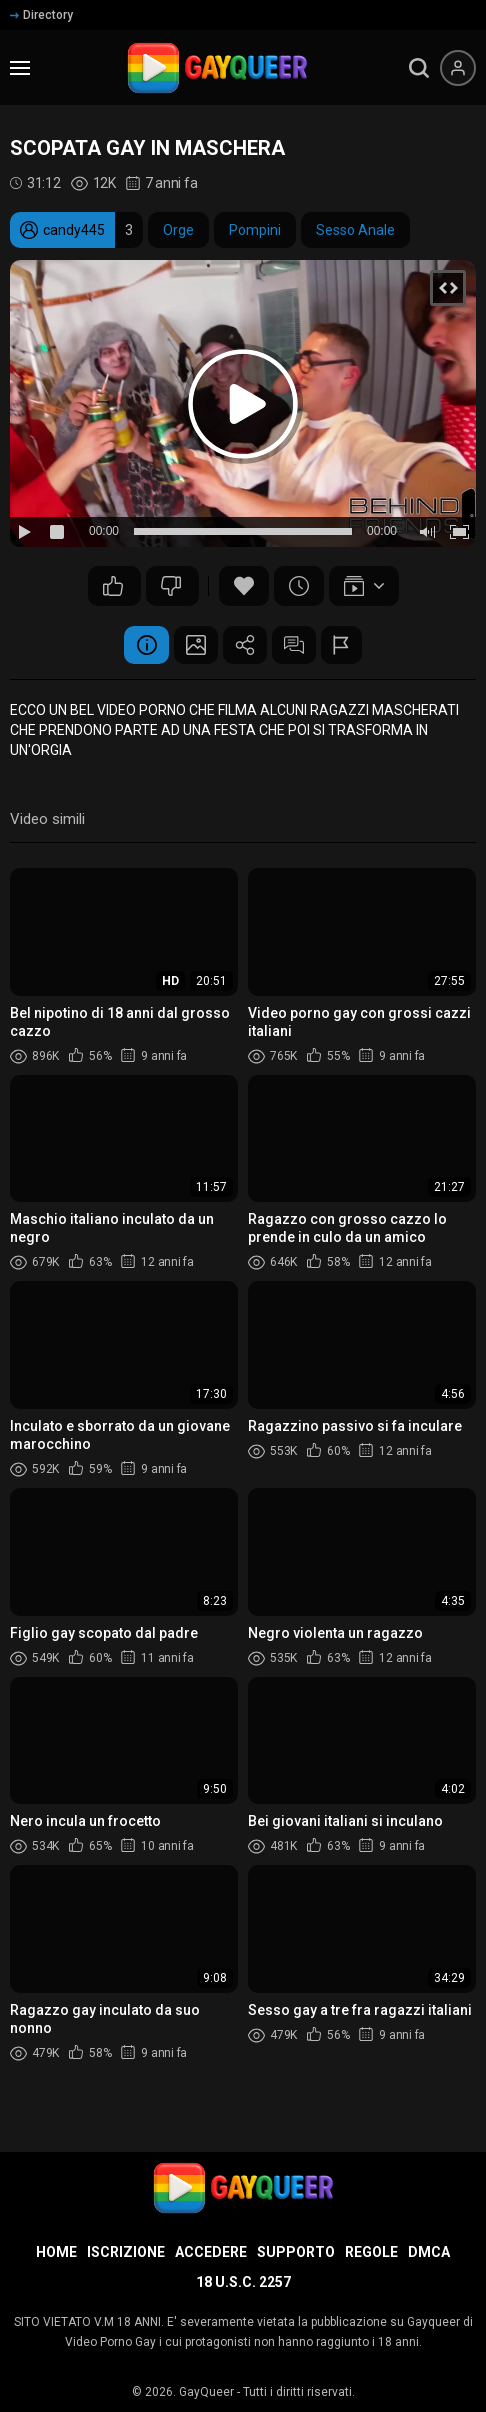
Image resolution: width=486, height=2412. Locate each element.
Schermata (190, 646)
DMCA (429, 2252)
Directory (41, 15)
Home (56, 2252)
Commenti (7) (300, 646)
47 (113, 586)
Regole (371, 2252)
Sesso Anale (355, 230)
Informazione (135, 646)
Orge (178, 230)
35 (171, 586)
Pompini (255, 230)
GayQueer (206, 2392)
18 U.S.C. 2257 (243, 2282)
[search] (419, 68)
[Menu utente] (458, 68)
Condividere (245, 646)
